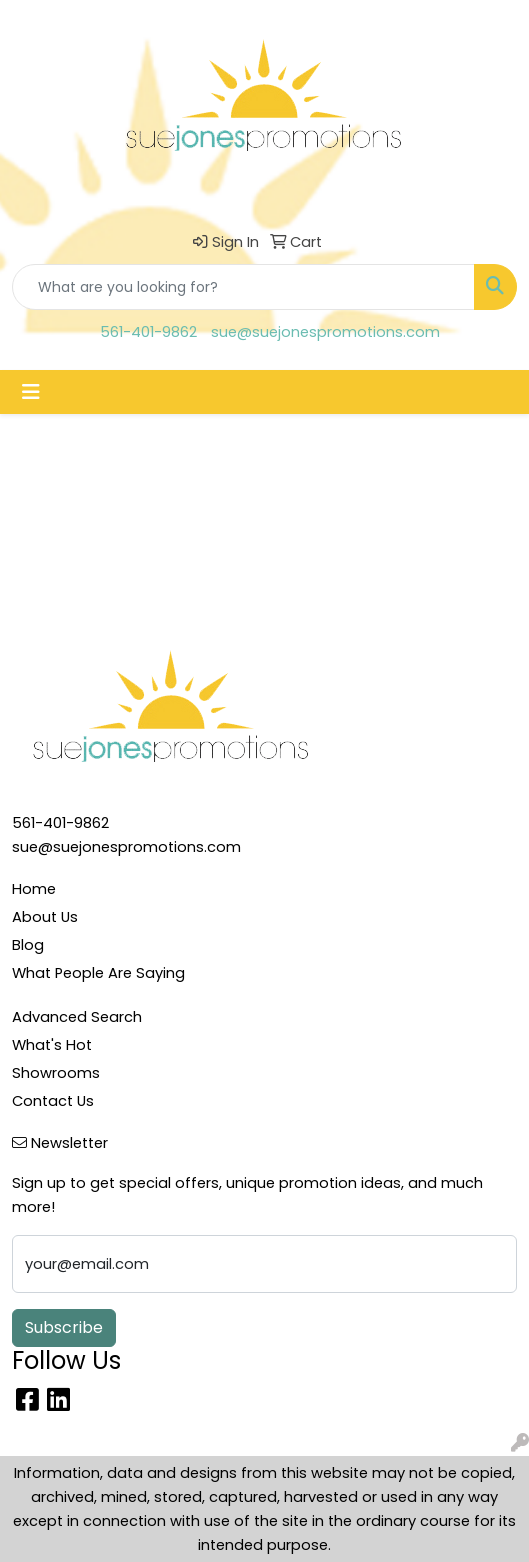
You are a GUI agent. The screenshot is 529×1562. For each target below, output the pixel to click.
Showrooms (56, 1073)
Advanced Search (77, 1017)
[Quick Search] (243, 287)
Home (34, 889)
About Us (45, 917)
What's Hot (52, 1045)
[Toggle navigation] (31, 392)
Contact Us (53, 1101)
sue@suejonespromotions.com (325, 332)
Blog (28, 945)
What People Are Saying (98, 973)
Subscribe (64, 1327)
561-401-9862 (148, 332)
